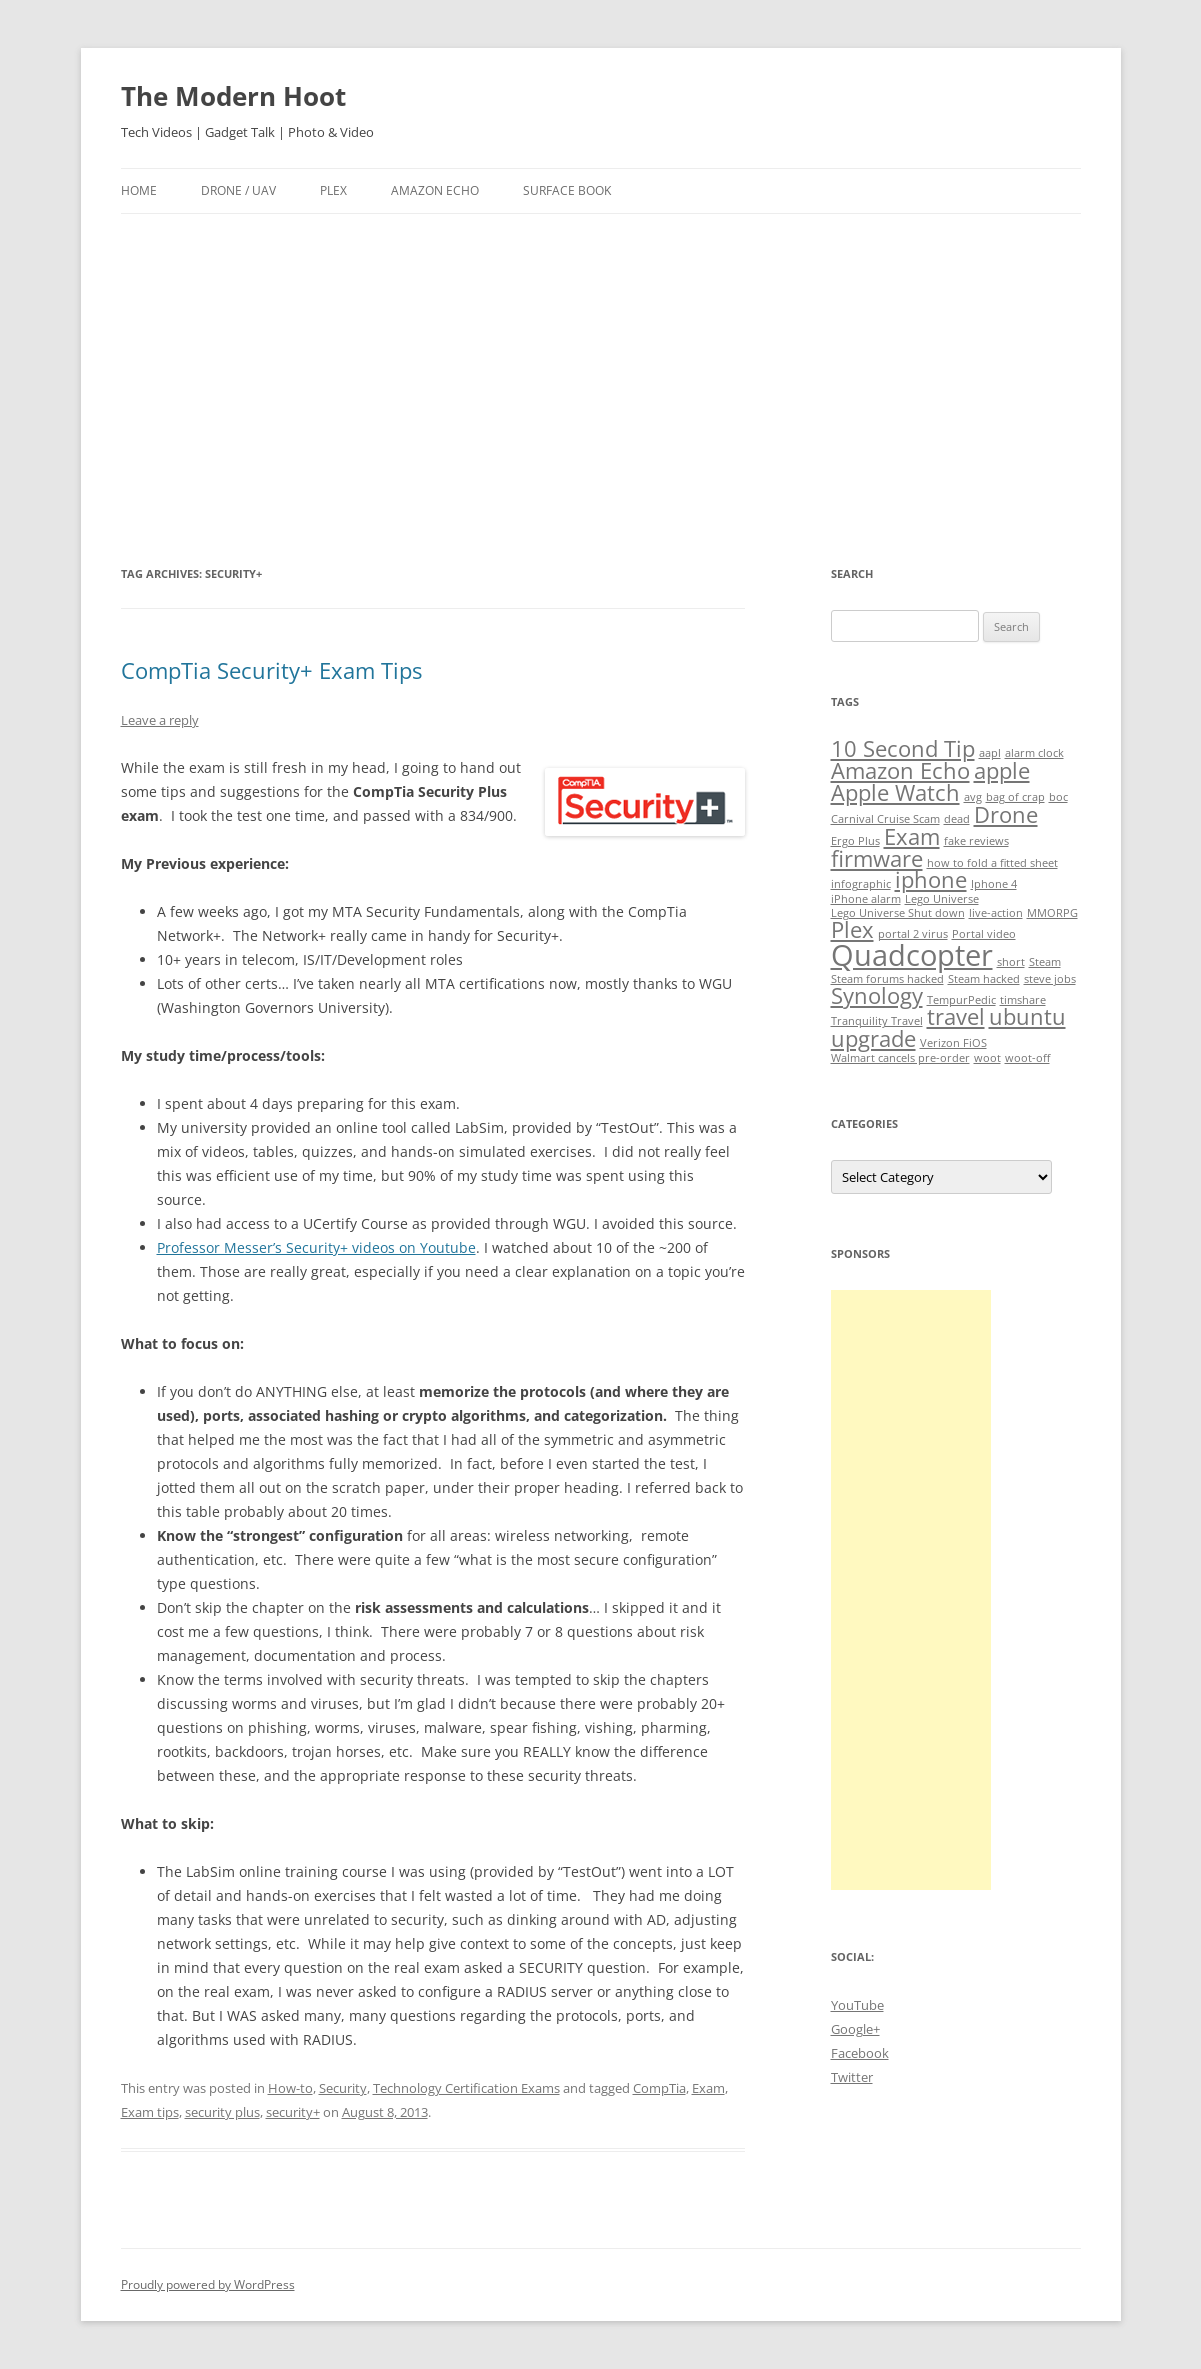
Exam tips (150, 2112)
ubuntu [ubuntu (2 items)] (1027, 1016)
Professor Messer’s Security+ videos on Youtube (316, 1247)
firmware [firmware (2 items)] (877, 858)
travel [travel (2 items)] (956, 1016)
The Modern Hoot (233, 96)
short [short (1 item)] (1011, 962)
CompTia (659, 2088)
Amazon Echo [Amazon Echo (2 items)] (900, 770)
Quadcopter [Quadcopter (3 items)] (912, 955)
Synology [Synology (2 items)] (877, 995)
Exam (708, 2088)
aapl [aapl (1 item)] (990, 753)
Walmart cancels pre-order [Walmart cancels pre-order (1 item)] (900, 1058)
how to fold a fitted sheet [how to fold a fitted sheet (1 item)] (992, 863)
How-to (290, 2088)
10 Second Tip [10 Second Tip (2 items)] (903, 748)
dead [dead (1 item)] (957, 819)
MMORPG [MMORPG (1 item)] (1052, 913)
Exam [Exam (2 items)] (912, 836)
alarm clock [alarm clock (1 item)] (1034, 753)
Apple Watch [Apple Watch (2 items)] (895, 792)
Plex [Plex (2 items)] (852, 929)
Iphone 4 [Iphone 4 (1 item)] (994, 884)
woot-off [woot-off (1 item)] (1027, 1058)
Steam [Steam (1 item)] (1045, 962)
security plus (222, 2112)
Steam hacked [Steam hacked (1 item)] (984, 979)
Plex (333, 190)
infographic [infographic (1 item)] (861, 884)
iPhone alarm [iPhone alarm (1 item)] (866, 899)
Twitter (852, 2077)
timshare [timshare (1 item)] (1023, 1000)
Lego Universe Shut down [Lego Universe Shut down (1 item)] (898, 913)
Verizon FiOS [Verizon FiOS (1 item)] (953, 1043)
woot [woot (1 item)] (987, 1058)
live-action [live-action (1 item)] (996, 913)
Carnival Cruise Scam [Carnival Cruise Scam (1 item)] (885, 819)
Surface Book (567, 190)
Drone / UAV (238, 190)
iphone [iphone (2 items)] (931, 879)
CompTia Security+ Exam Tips (271, 670)
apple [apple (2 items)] (1002, 770)
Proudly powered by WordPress (208, 2284)
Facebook (860, 2053)
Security (343, 2088)
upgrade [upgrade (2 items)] (873, 1038)
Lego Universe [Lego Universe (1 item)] (942, 899)
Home (139, 190)
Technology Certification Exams (466, 2088)
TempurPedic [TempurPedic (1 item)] (961, 1000)
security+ (293, 2112)
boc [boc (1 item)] (1058, 797)
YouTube (857, 2005)
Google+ (855, 2029)
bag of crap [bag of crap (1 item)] (1015, 797)
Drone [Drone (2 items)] (1006, 814)
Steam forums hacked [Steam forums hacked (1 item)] (887, 979)
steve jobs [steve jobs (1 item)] (1050, 979)
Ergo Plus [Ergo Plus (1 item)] (855, 841)
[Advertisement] (601, 388)
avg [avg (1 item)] (973, 797)
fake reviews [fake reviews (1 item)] (976, 841)
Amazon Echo (435, 190)
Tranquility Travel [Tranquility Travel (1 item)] (877, 1021)
